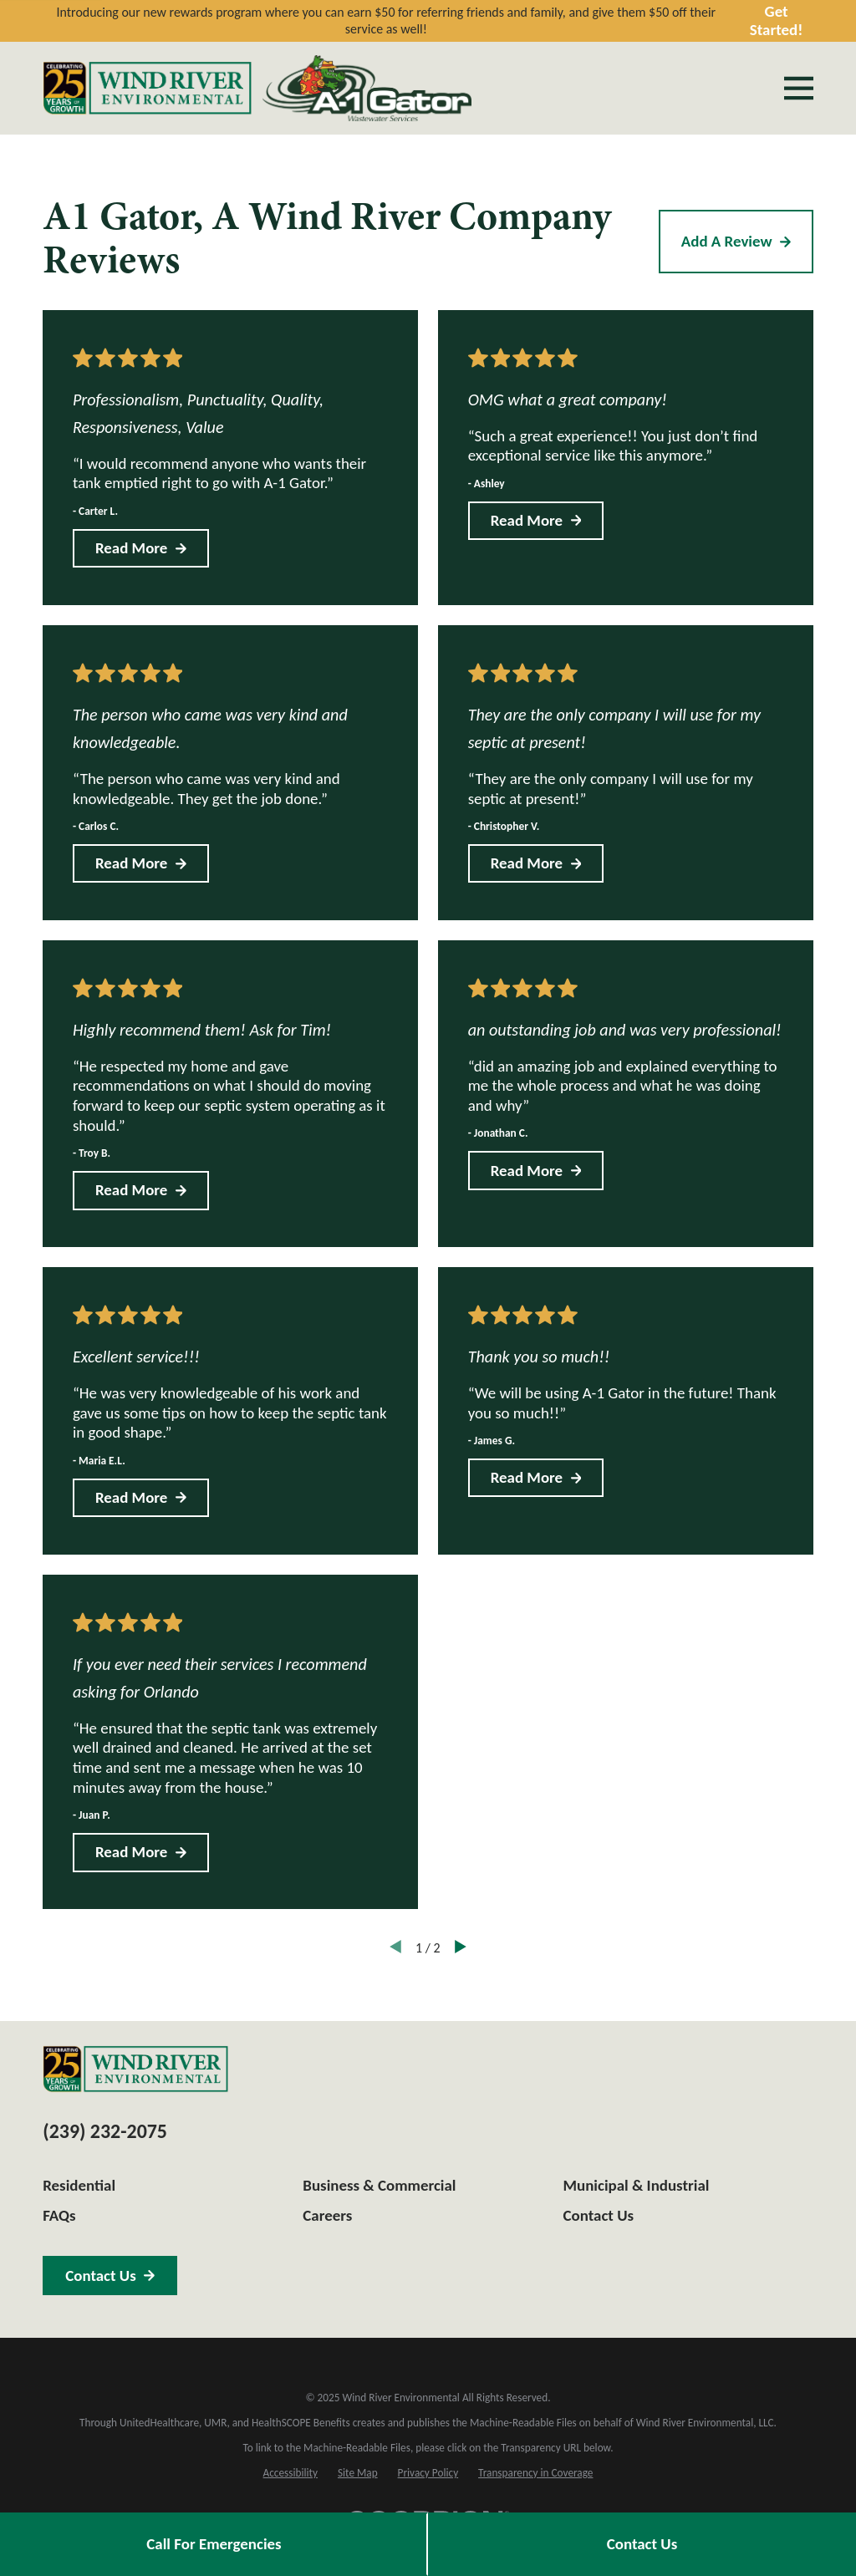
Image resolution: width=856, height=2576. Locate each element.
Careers (327, 2215)
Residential (79, 2185)
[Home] (147, 88)
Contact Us (642, 2543)
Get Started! (776, 21)
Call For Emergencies (213, 2543)
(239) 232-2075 (105, 2131)
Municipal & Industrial (636, 2185)
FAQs (59, 2215)
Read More (140, 547)
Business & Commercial (379, 2185)
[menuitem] (290, 2474)
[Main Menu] (798, 88)
